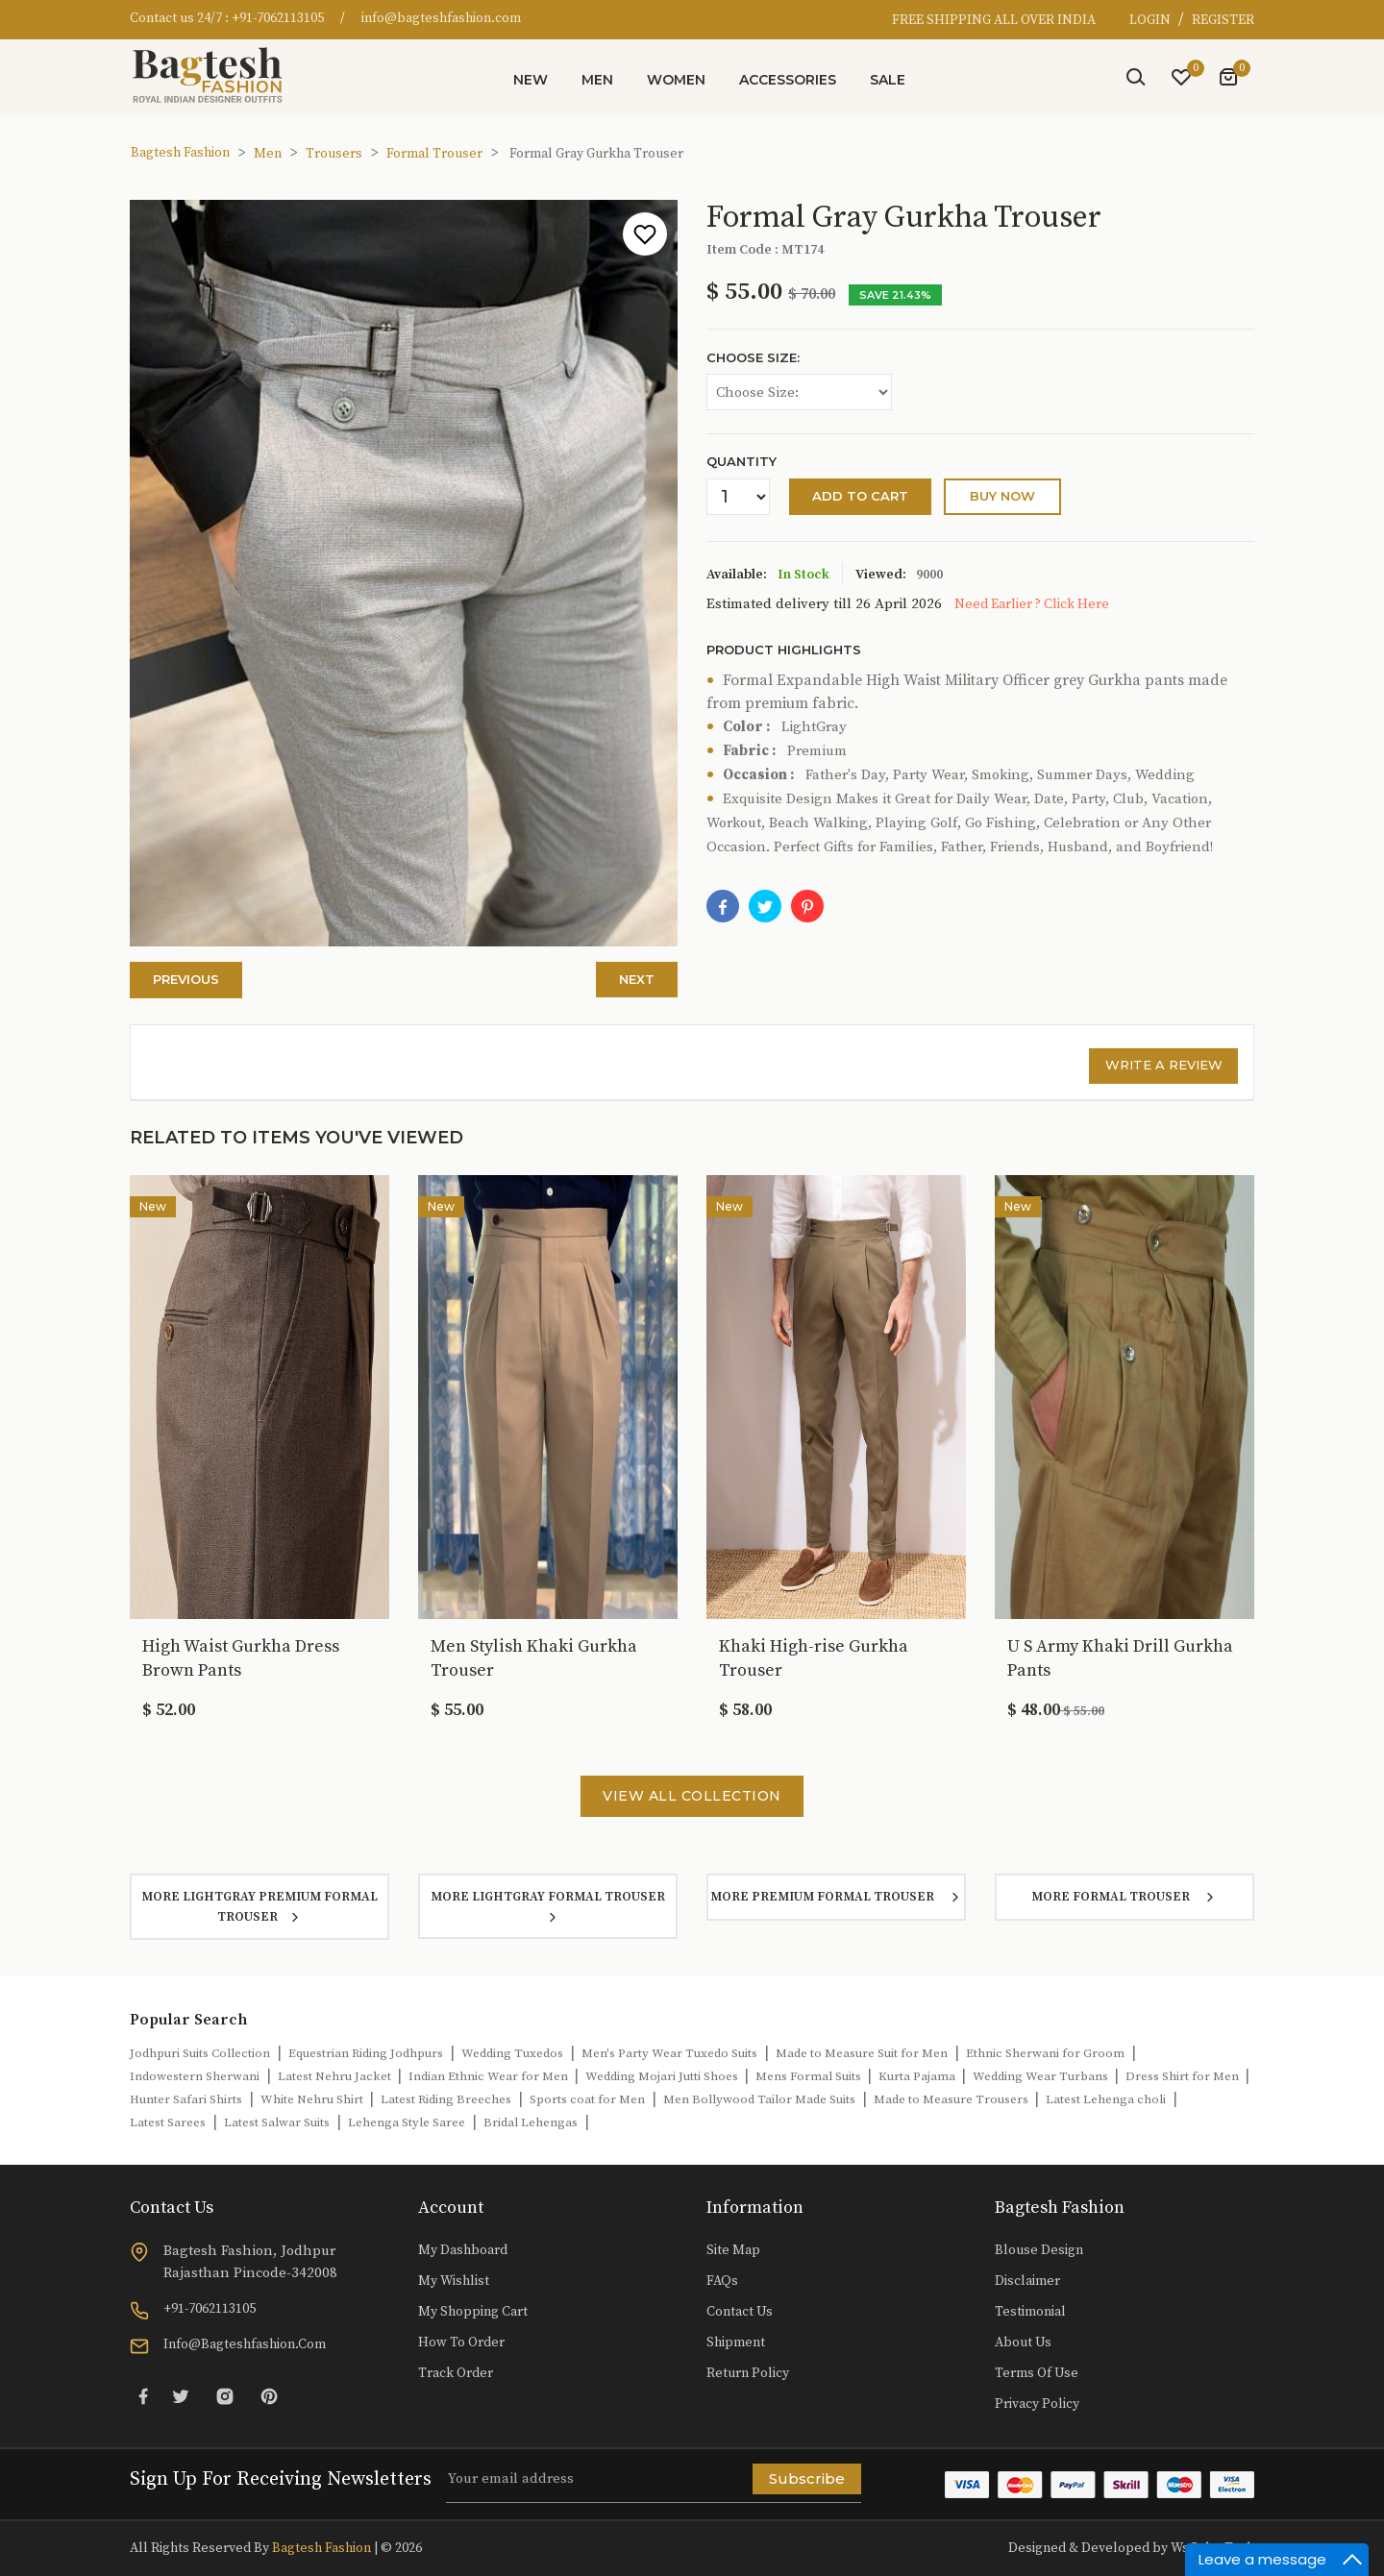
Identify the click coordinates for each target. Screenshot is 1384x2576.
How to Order (461, 2342)
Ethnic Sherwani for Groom (1045, 2053)
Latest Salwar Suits (277, 2122)
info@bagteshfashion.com (441, 18)
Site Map (733, 2250)
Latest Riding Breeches (446, 2099)
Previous (186, 979)
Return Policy (747, 2373)
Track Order (455, 2373)
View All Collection (692, 1795)
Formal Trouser (434, 153)
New (530, 79)
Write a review (1164, 1064)
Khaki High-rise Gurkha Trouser (813, 1658)
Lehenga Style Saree (406, 2122)
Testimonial (1030, 2311)
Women (676, 79)
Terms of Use (1036, 2373)
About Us (1023, 2342)
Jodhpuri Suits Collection (200, 2053)
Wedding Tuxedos (512, 2053)
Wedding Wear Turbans (1042, 2076)
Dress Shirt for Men (1183, 2076)
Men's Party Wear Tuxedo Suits (669, 2053)
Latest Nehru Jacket (336, 2076)
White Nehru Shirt (313, 2099)
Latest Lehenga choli (1106, 2099)
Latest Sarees (168, 2122)
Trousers (334, 153)
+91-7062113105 (278, 18)
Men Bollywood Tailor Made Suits (759, 2099)
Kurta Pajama (918, 2076)
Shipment (735, 2342)
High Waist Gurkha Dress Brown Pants (240, 1658)
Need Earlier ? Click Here (1031, 604)
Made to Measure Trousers (952, 2099)
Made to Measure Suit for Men (862, 2053)
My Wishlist (453, 2281)
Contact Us (739, 2311)
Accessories (787, 79)
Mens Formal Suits (809, 2076)
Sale (887, 79)
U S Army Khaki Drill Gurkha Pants (1120, 1658)
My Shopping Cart (473, 2311)
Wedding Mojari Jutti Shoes (663, 2076)
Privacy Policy (1037, 2404)
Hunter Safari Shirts (186, 2099)
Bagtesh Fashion (180, 152)
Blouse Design (1039, 2250)
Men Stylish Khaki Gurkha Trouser (534, 1658)
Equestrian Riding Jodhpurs (365, 2053)
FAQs (722, 2281)
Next (637, 979)
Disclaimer (1027, 2281)
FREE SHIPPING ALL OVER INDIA (994, 20)
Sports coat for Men (587, 2099)
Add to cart (860, 495)
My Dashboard (462, 2250)
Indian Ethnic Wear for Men (489, 2076)
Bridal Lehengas (530, 2122)
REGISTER (1223, 20)
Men (597, 79)
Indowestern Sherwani (195, 2076)
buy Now (1002, 495)
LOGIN (1151, 20)
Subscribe (807, 2478)
